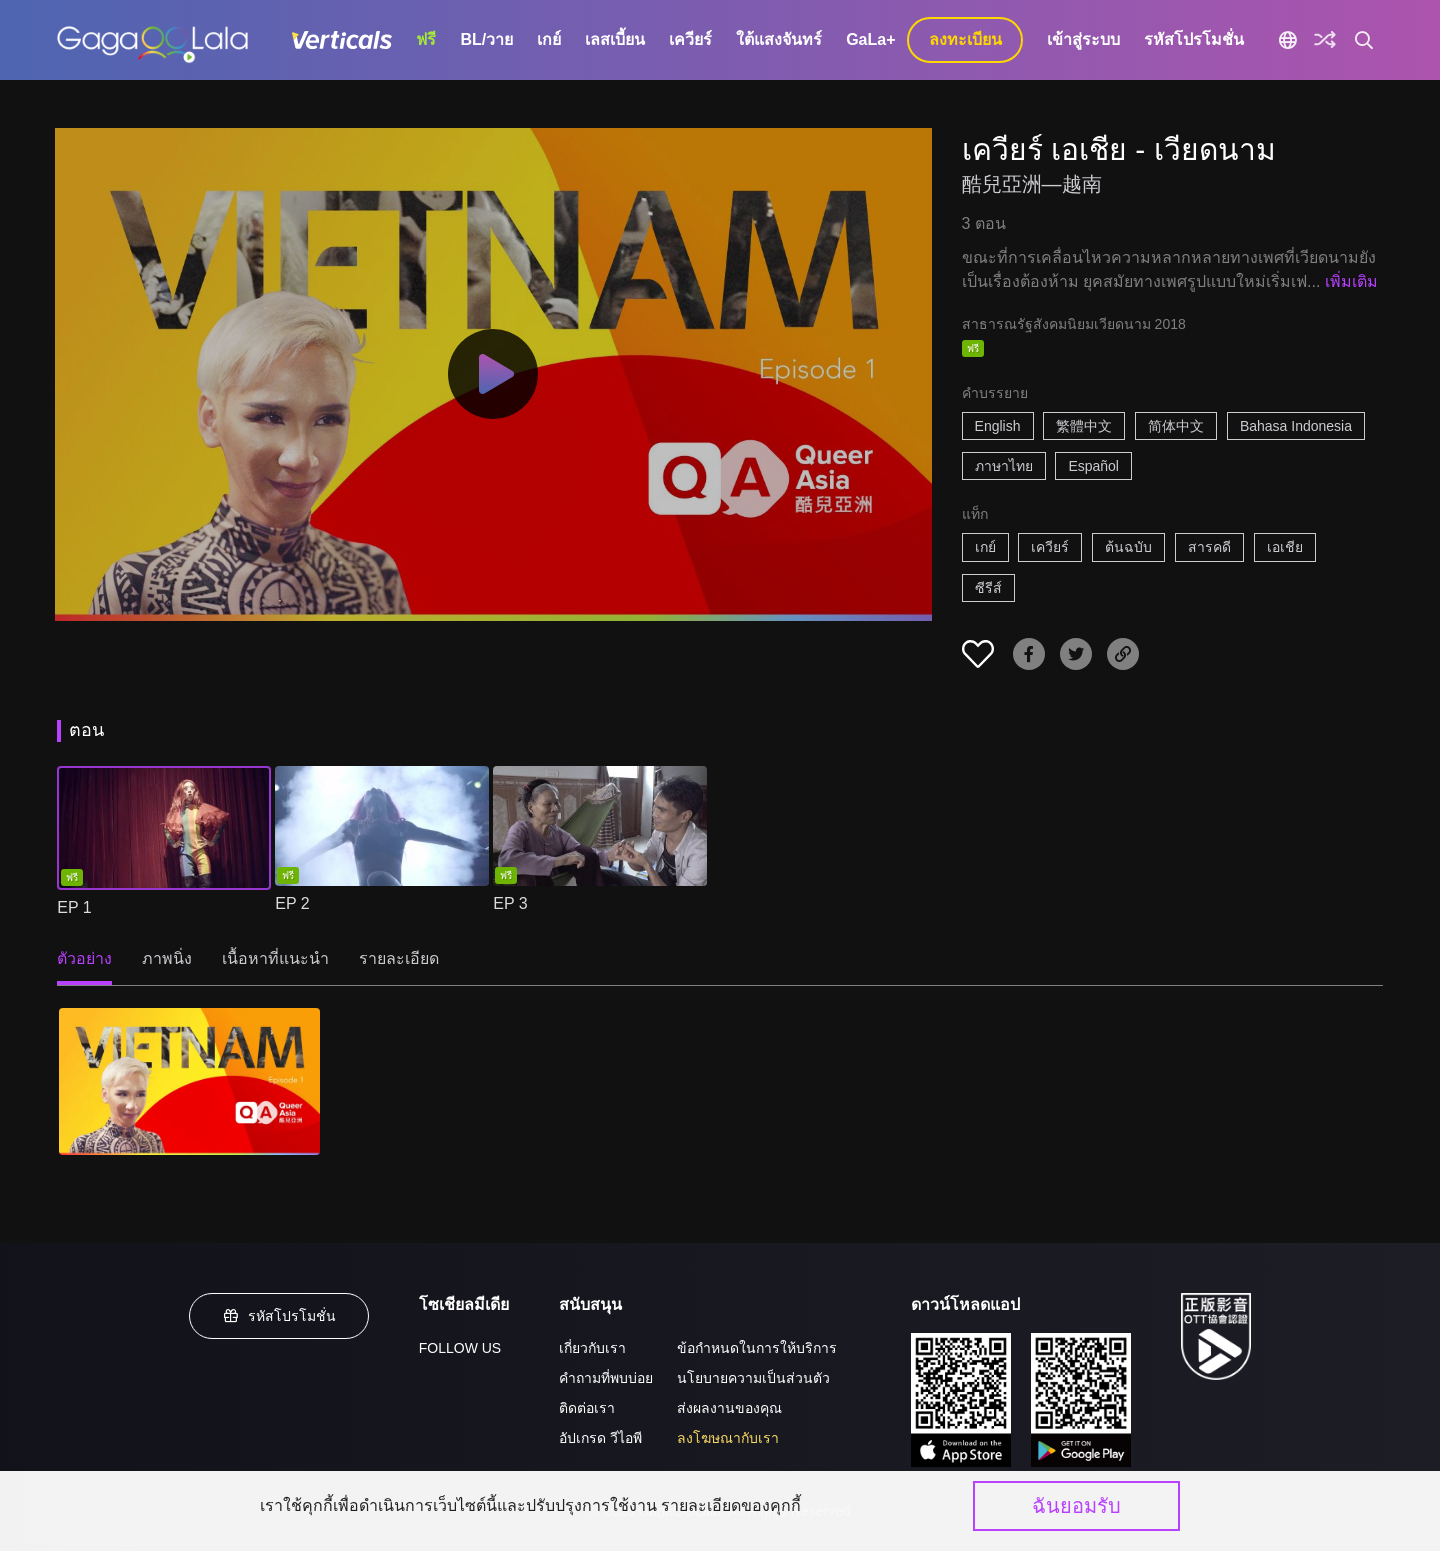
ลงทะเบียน (965, 39)
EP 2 (292, 903)
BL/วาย (486, 39)
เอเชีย (1285, 547)
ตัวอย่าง (84, 958)
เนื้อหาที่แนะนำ (275, 958)
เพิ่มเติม (1351, 281)
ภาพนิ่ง (167, 958)
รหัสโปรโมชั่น (1194, 39)
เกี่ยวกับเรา (592, 1348)
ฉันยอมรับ (1076, 1506)
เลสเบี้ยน (615, 39)
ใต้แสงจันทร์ (779, 39)
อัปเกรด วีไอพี (600, 1438)
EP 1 (74, 907)
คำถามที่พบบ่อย (606, 1378)
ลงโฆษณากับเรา (728, 1438)
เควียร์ (690, 39)
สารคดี (1209, 547)
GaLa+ (870, 39)
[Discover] (1325, 40)
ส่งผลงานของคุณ (729, 1408)
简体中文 (1176, 426)
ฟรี (426, 39)
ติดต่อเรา (587, 1408)
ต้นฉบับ (1128, 547)
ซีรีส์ (988, 588)
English (998, 426)
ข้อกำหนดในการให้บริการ (757, 1348)
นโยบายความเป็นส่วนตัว (753, 1378)
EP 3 (510, 903)
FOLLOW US (460, 1348)
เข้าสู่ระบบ (1083, 39)
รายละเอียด (399, 958)
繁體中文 (1084, 426)
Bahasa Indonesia (1296, 426)
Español (1093, 466)
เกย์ (549, 39)
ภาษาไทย (1004, 466)
